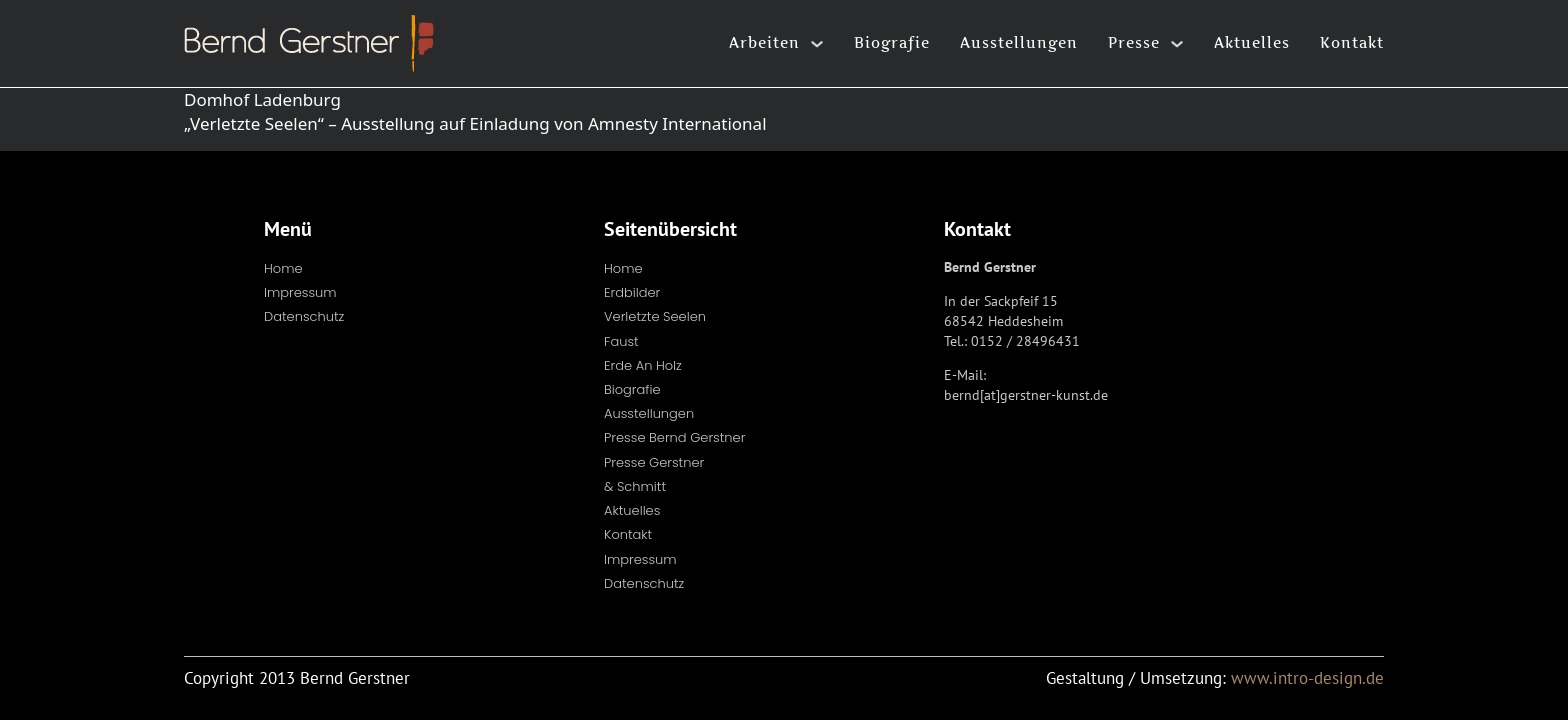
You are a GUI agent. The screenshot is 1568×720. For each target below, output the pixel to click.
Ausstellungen (1019, 42)
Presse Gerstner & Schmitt (654, 474)
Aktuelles (1252, 42)
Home (283, 268)
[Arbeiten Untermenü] (817, 44)
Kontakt (1352, 42)
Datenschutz (304, 316)
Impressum (300, 292)
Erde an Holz (643, 365)
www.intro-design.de (1307, 678)
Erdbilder (632, 292)
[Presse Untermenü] (1177, 44)
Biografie (892, 42)
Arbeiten (764, 42)
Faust (621, 341)
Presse (1134, 42)
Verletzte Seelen (655, 316)
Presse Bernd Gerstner (674, 437)
